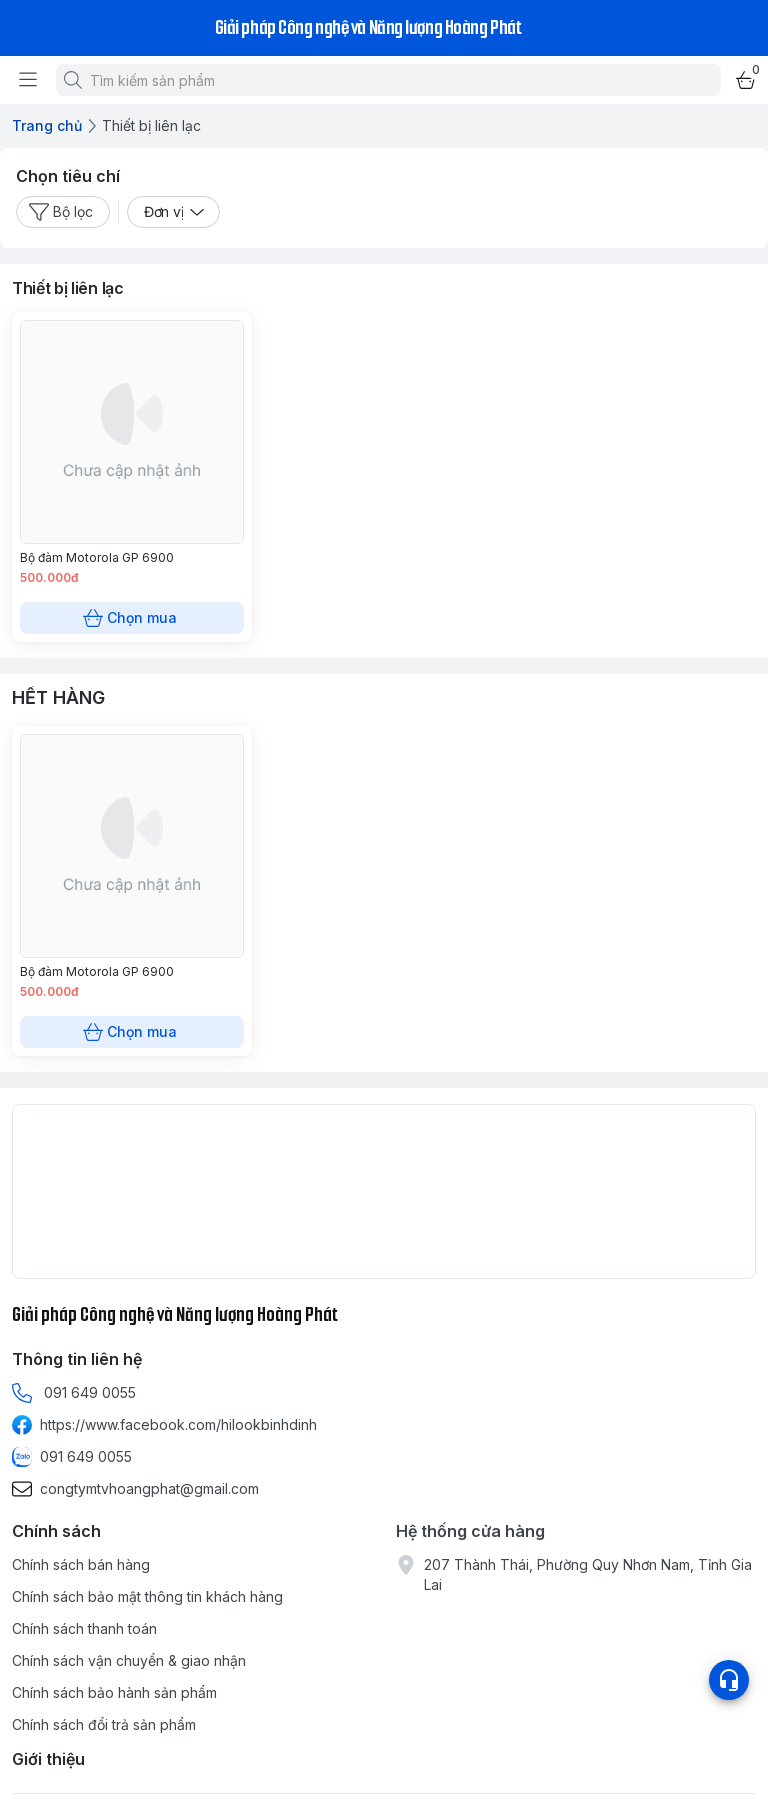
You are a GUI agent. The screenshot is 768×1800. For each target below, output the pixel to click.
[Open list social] (729, 1680)
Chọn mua (132, 618)
